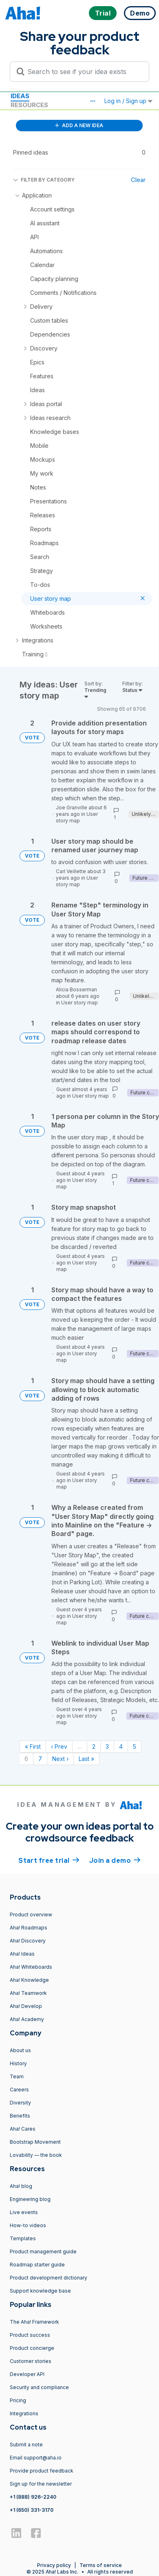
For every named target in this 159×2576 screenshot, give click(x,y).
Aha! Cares (22, 2129)
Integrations (24, 2413)
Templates (23, 2238)
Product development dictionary (48, 2278)
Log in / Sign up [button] (128, 100)
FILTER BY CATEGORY (44, 180)
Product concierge (32, 2348)
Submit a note (26, 2444)
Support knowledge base (40, 2291)
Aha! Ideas (22, 1954)
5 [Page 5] (134, 1746)
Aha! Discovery (28, 1941)
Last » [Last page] (86, 1758)
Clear (138, 180)
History (18, 2063)
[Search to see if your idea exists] (83, 71)
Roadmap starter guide (37, 2265)
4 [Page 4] (121, 1746)
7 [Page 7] (40, 1758)
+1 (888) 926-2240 (33, 2497)
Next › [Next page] (60, 1758)
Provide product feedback (41, 2471)
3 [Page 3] (107, 1746)
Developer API (27, 2374)
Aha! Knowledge (29, 1980)
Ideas (20, 96)
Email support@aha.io (36, 2458)
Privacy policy (54, 2565)
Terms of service (101, 2565)
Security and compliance (39, 2387)
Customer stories (30, 2361)
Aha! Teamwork (28, 1993)
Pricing (18, 2400)
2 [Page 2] (93, 1746)
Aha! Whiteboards (31, 1967)
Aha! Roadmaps (28, 1928)
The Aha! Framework (34, 2322)
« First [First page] (33, 1746)
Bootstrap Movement (35, 2142)
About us (20, 2050)
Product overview (31, 1914)
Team (17, 2076)
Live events (24, 2212)
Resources (29, 105)
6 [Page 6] (26, 1758)
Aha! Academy (27, 2019)
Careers (19, 2089)
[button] (92, 101)
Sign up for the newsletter (41, 2484)
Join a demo (115, 1860)
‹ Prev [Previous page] (59, 1746)
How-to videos (28, 2225)
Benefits (20, 2116)
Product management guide (43, 2251)
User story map (77, 817)
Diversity (20, 2103)
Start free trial (49, 1860)
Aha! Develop (26, 2006)
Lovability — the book (36, 2155)
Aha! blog (21, 2186)
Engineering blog (30, 2199)
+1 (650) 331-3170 (31, 2510)
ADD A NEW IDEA (79, 125)
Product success (30, 2335)
